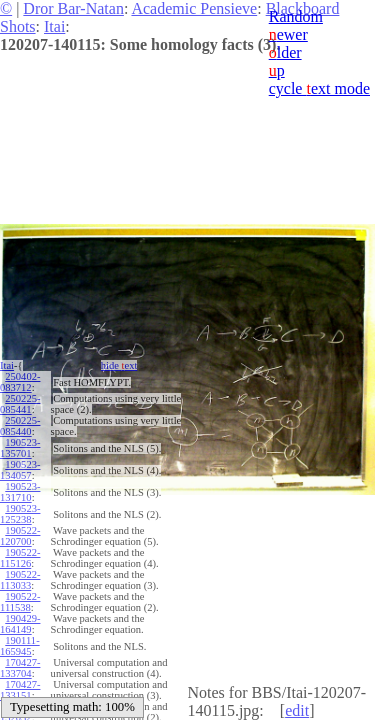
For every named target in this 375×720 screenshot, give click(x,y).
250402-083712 (20, 382)
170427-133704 (20, 668)
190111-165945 (20, 646)
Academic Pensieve (194, 8)
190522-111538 (20, 602)
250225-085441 (20, 404)
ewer (288, 34)
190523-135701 (20, 448)
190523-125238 (20, 514)
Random (296, 16)
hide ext (119, 365)
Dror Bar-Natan (73, 8)
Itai (54, 26)
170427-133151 (20, 690)
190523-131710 (20, 492)
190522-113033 (20, 580)
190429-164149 (20, 624)
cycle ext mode (319, 88)
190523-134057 (20, 470)
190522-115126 (20, 558)
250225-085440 (20, 426)
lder (285, 52)
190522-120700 (20, 536)
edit (297, 710)
